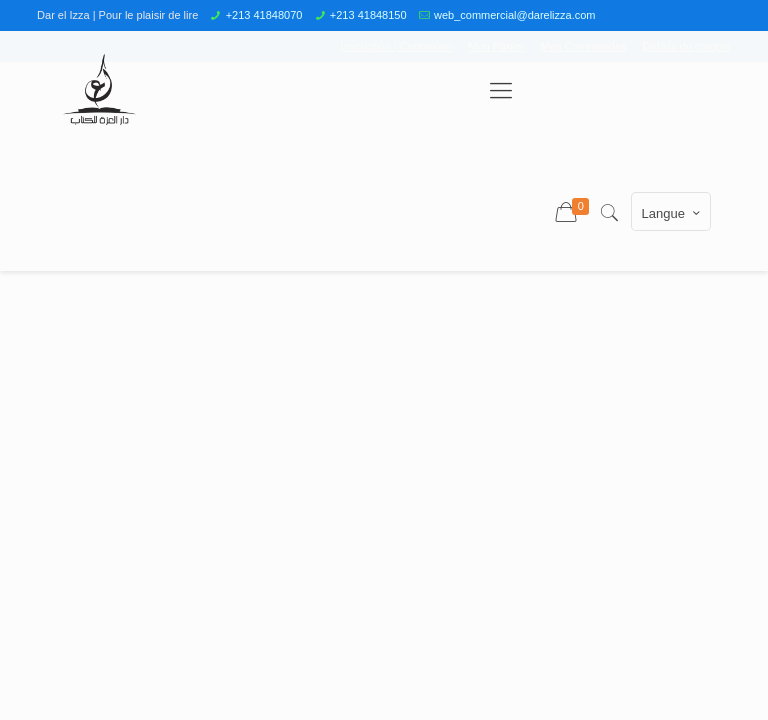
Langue (673, 213)
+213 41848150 (368, 15)
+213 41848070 (264, 15)
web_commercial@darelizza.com (515, 15)
